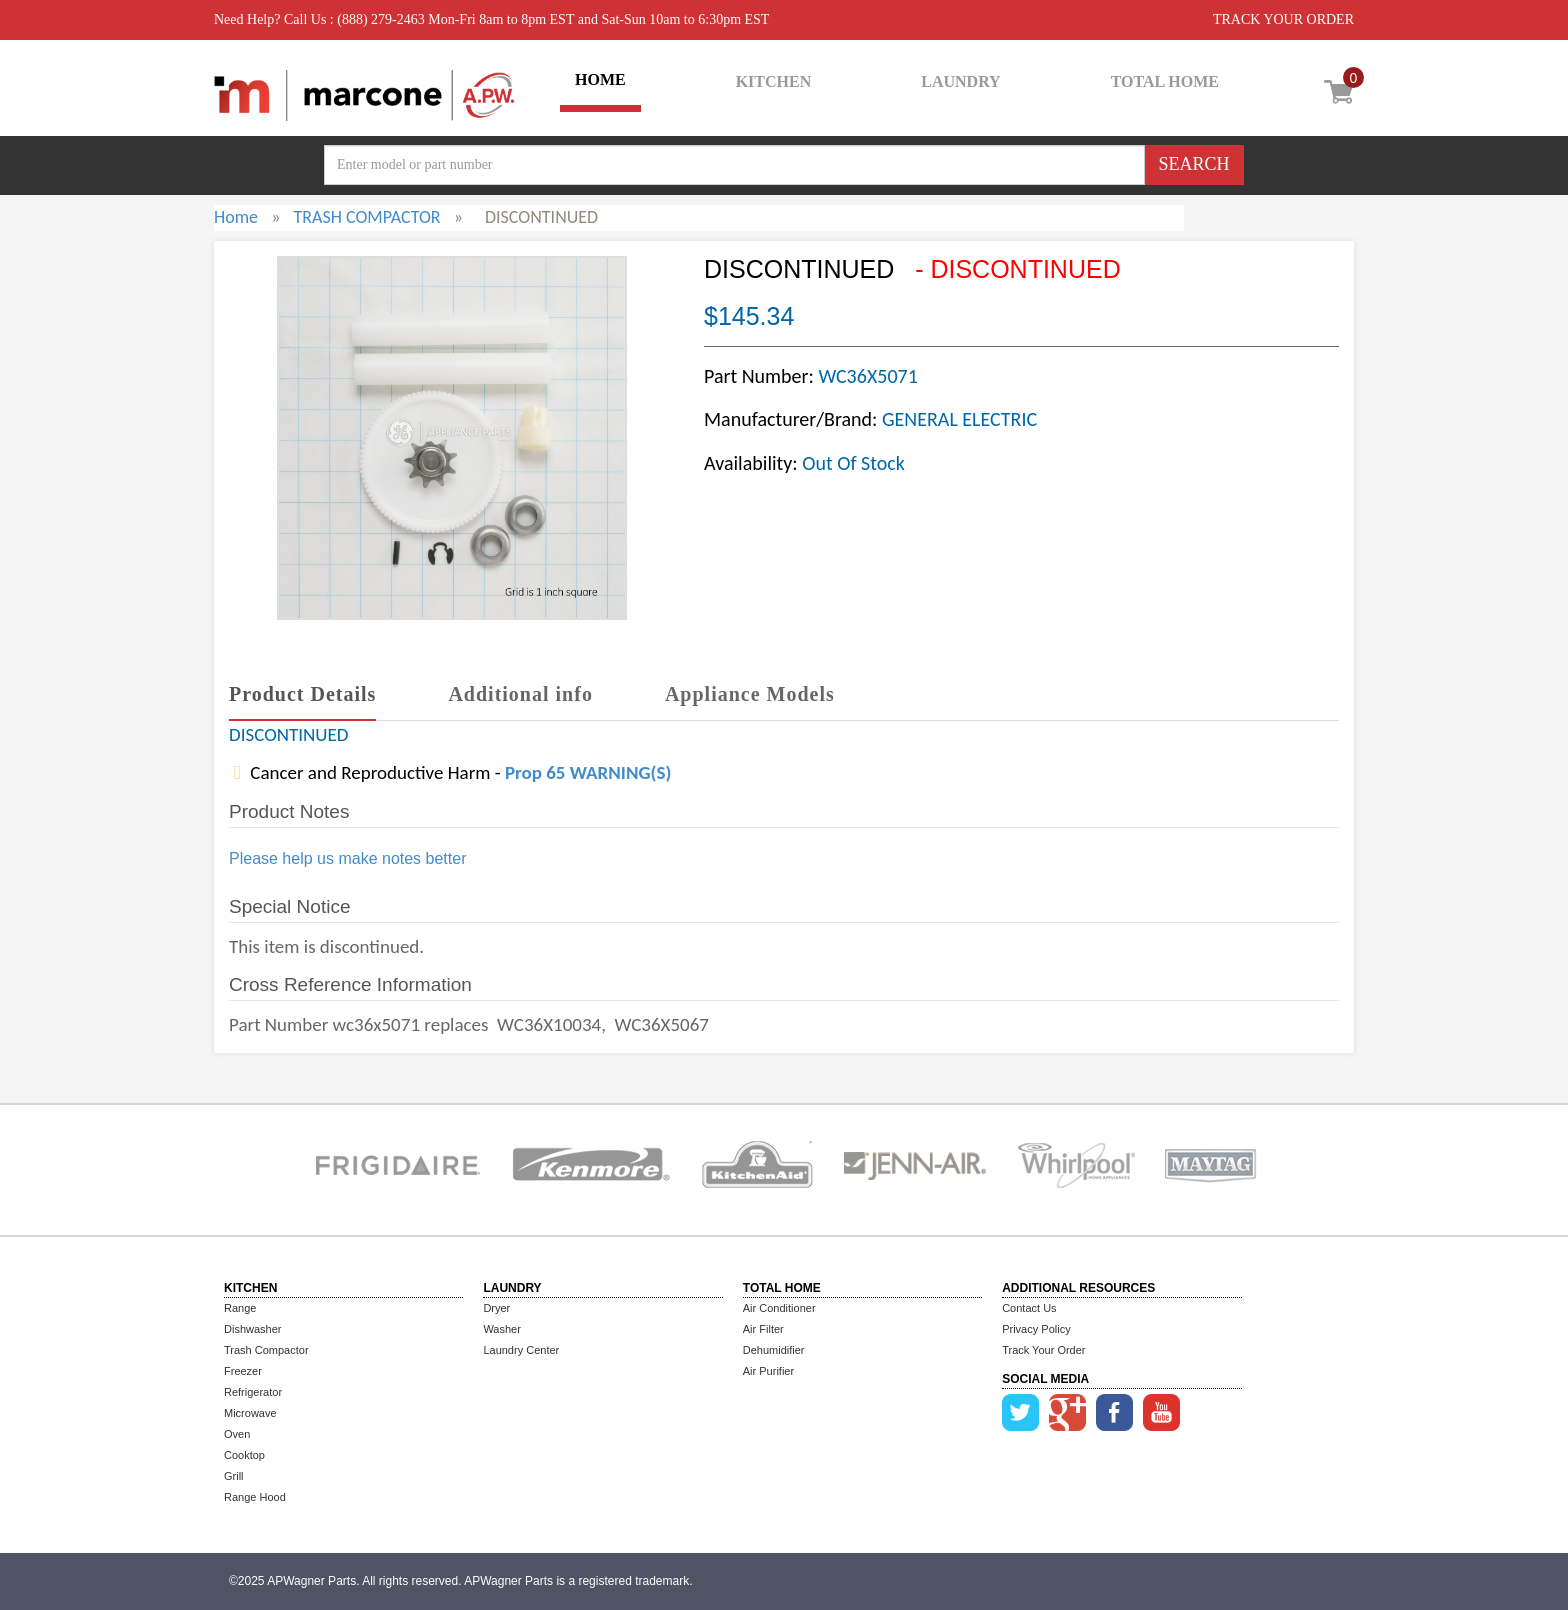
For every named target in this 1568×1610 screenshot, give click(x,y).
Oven (237, 1434)
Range (240, 1308)
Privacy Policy (1036, 1329)
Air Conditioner (779, 1308)
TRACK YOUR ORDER (1283, 19)
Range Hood (255, 1497)
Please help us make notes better (347, 858)
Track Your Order (1043, 1350)
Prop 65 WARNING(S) (588, 772)
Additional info (520, 694)
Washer (502, 1329)
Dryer (496, 1308)
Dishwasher (252, 1329)
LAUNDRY (960, 81)
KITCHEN (774, 81)
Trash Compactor (266, 1350)
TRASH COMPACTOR (366, 217)
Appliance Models (750, 694)
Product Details (302, 694)
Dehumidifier (774, 1350)
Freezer (243, 1371)
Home (236, 217)
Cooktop (244, 1455)
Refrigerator (253, 1392)
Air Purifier (768, 1371)
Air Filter (763, 1329)
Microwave (250, 1413)
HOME (600, 79)
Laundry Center (521, 1350)
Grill (234, 1476)
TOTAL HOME (1165, 81)
